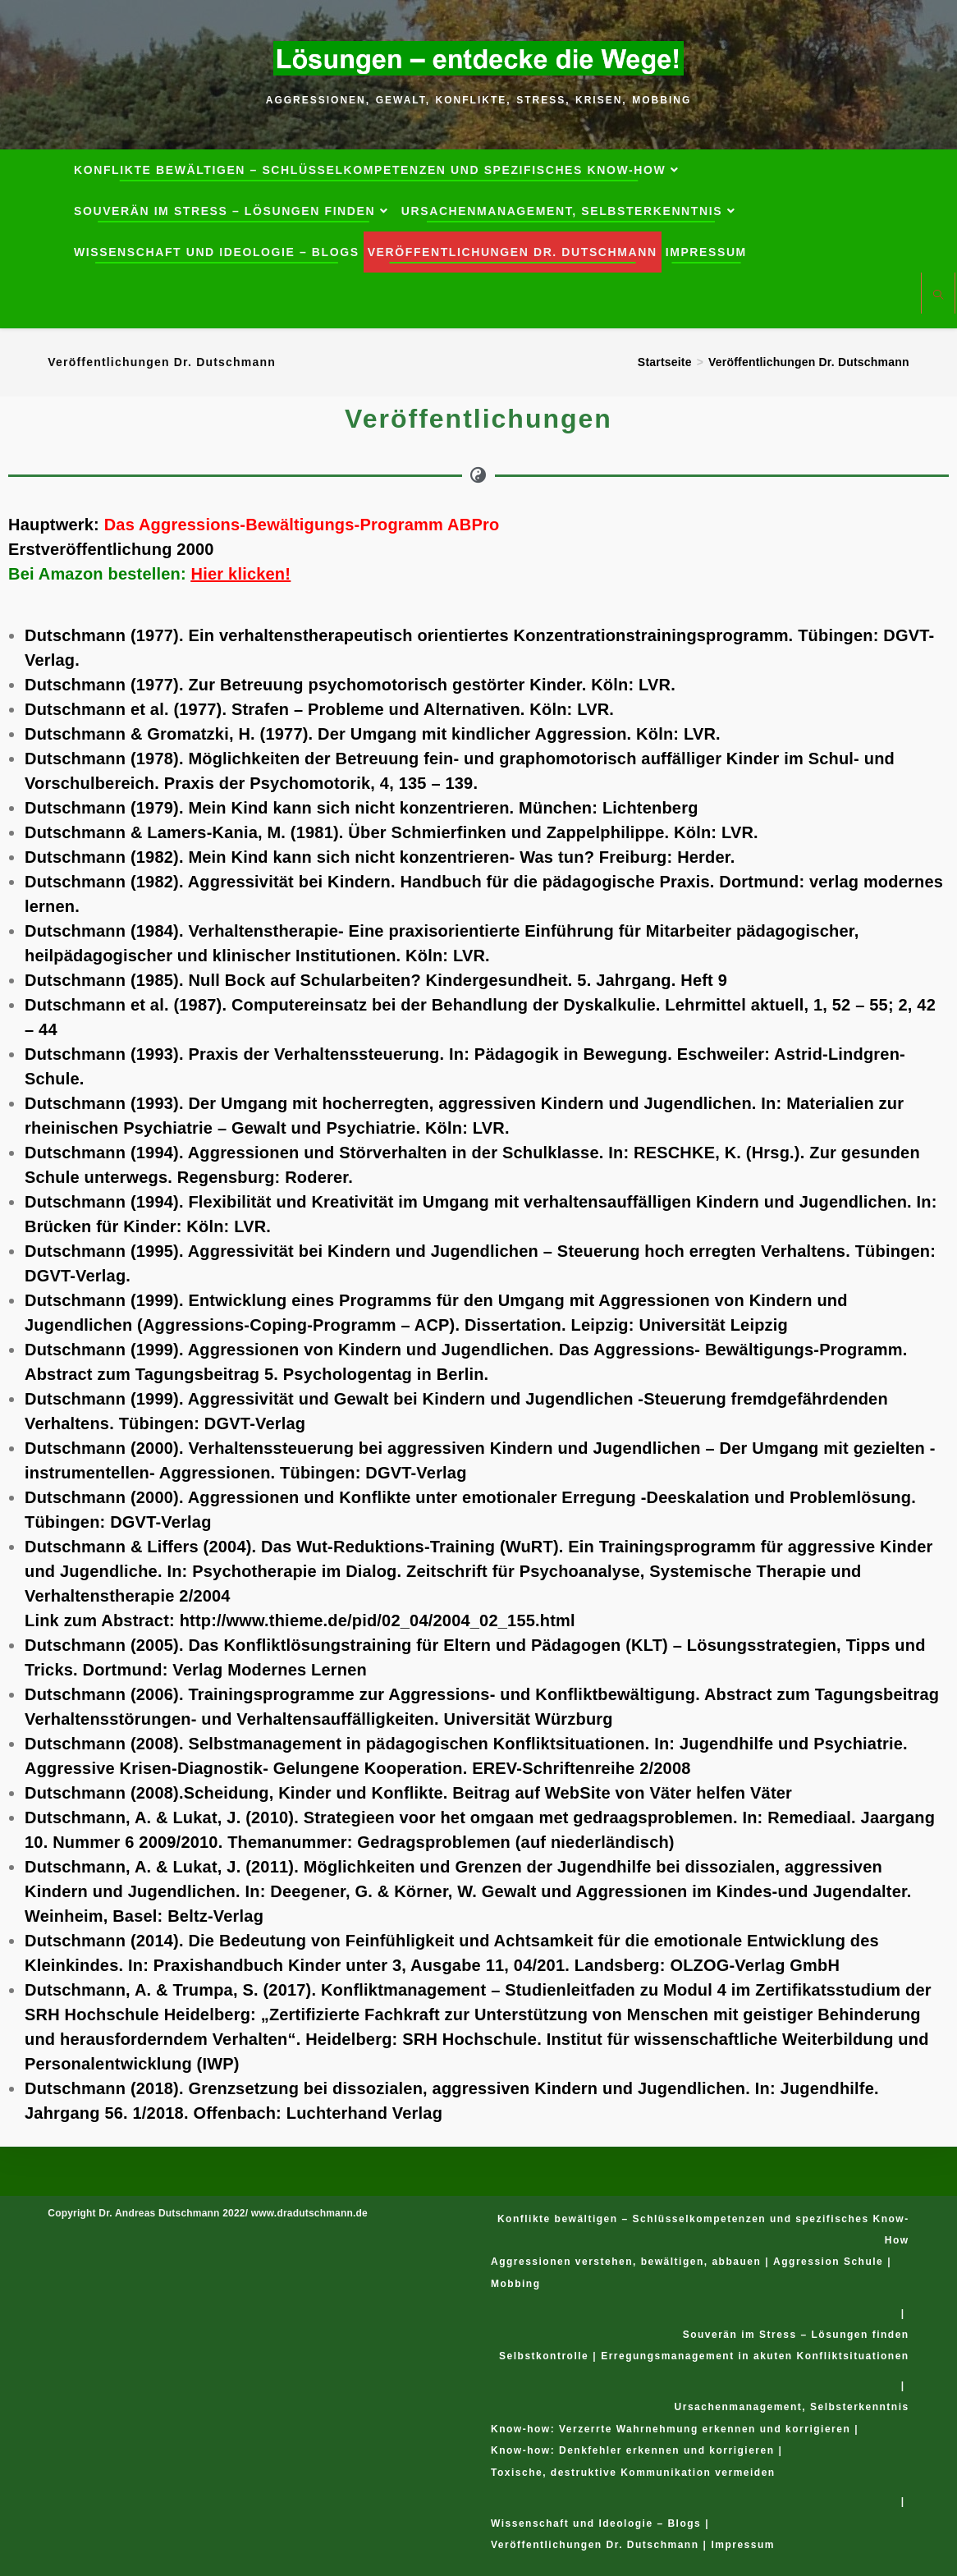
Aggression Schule (828, 2261)
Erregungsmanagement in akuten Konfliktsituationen (755, 2356)
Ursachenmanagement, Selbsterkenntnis (792, 2407)
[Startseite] (665, 362)
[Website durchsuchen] (938, 295)
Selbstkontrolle (543, 2356)
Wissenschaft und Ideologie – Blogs (596, 2523)
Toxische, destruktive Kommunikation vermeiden (633, 2472)
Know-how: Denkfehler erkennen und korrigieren (633, 2450)
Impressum (743, 2545)
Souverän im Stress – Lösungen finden (796, 2334)
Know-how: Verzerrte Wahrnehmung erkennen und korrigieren (670, 2429)
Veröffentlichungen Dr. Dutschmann (808, 362)
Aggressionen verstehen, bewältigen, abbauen (626, 2261)
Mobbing (515, 2284)
